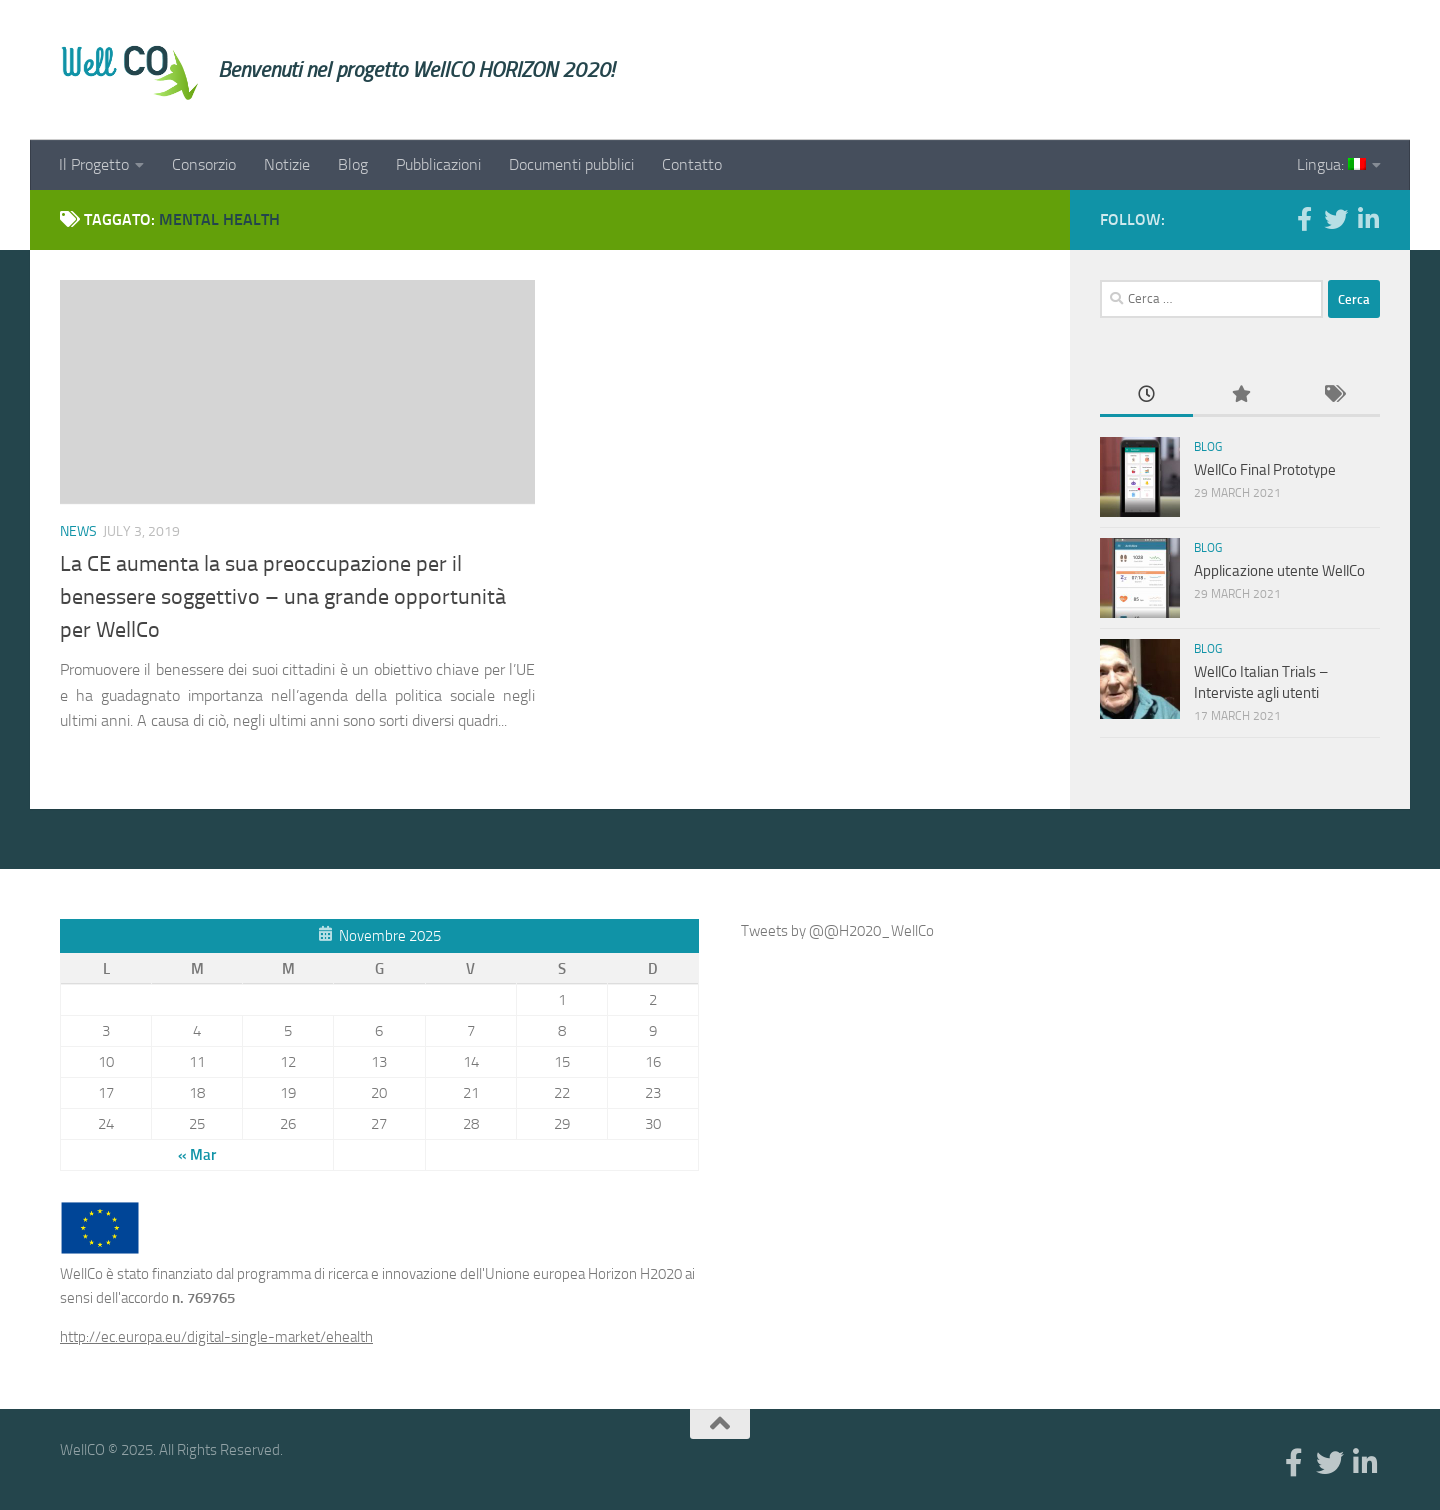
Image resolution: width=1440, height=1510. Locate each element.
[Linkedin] (1368, 219)
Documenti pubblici (571, 164)
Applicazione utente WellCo (1279, 571)
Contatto (692, 164)
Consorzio (204, 164)
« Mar (197, 1155)
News (78, 531)
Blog (353, 164)
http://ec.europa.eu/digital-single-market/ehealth (216, 1337)
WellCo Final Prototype (1265, 470)
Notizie (287, 164)
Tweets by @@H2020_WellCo (837, 931)
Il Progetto (94, 164)
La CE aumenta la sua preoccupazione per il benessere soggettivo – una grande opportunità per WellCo (283, 597)
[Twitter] (1336, 219)
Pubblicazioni (438, 164)
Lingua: (1331, 164)
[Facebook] (1304, 219)
